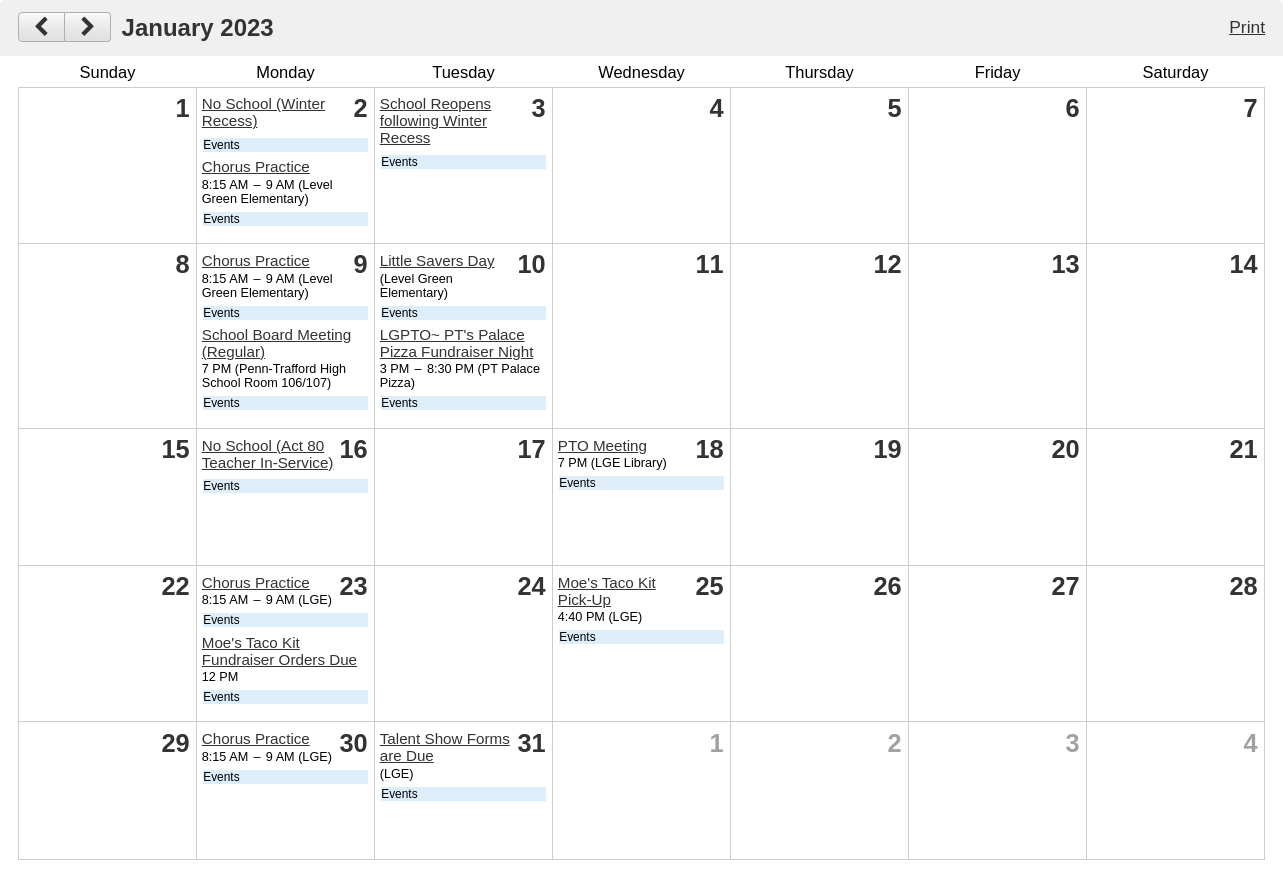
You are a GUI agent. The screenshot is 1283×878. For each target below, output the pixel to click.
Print (1247, 27)
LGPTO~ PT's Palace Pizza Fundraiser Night (457, 343)
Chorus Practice (256, 166)
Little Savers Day (437, 260)
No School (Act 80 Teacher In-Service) (268, 454)
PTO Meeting (602, 445)
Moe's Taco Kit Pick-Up (607, 591)
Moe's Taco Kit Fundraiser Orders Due (279, 651)
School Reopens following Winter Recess (435, 120)
